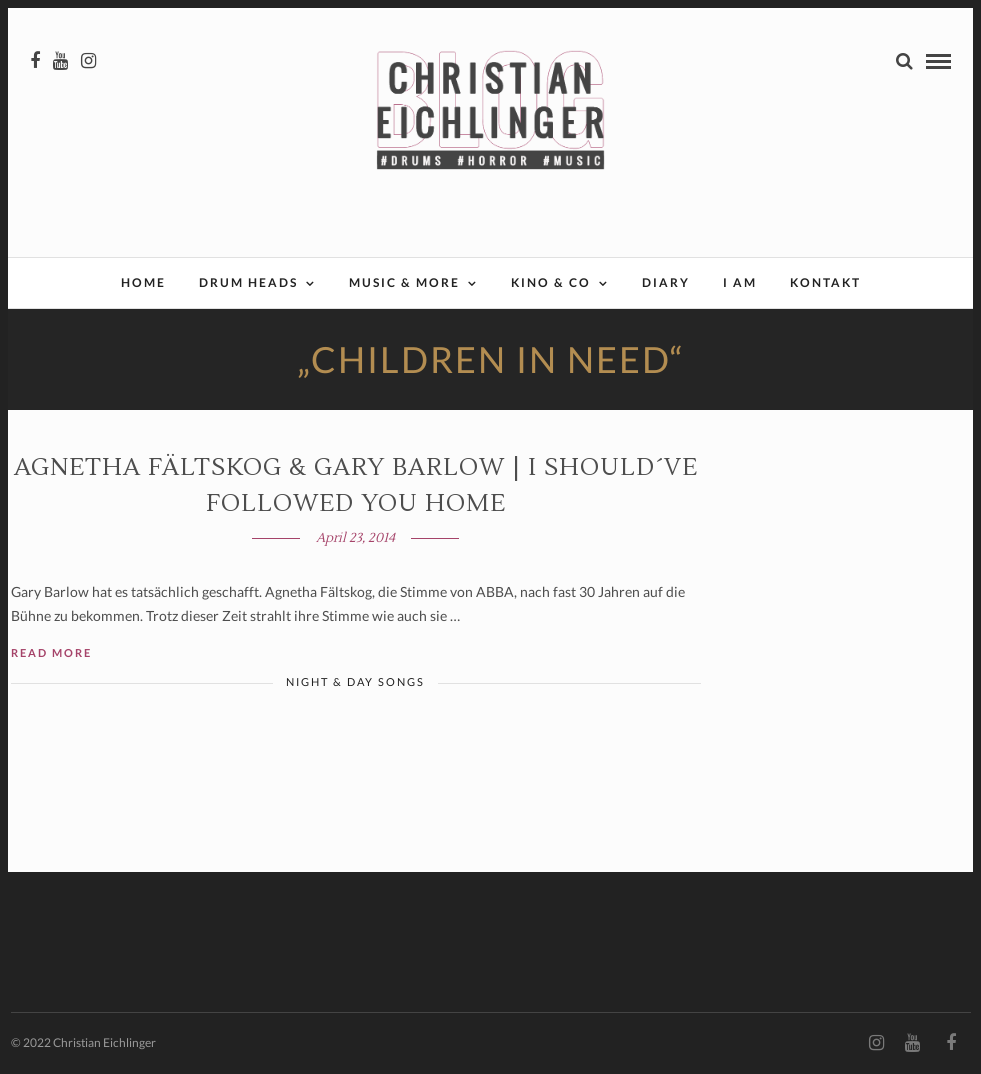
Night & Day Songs (355, 681)
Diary (666, 282)
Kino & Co (551, 282)
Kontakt (825, 282)
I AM (740, 282)
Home (143, 282)
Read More (51, 652)
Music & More (404, 282)
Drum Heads (248, 282)
